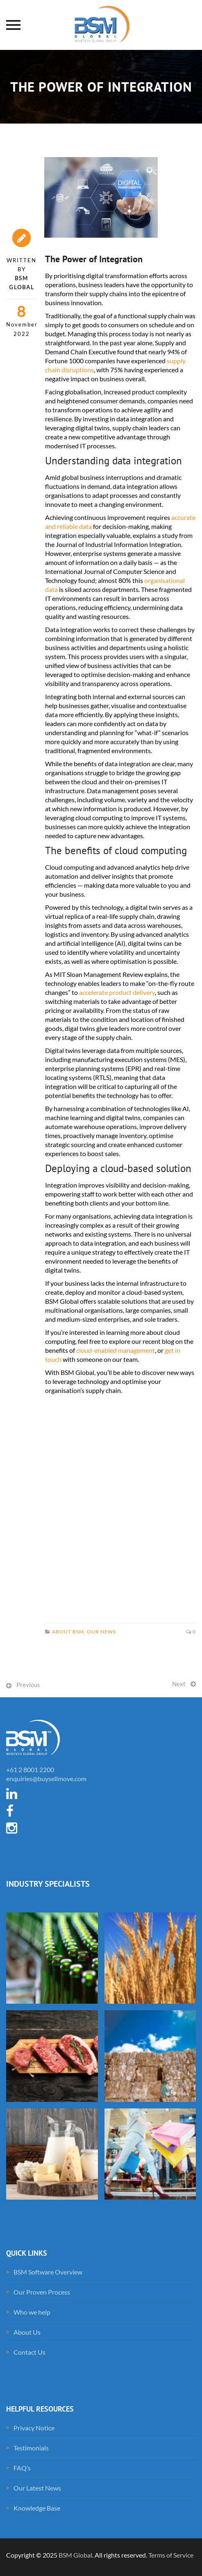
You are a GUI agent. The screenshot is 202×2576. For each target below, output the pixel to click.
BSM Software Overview (48, 2272)
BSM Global (75, 2555)
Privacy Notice (34, 2428)
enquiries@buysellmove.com (46, 1778)
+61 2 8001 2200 (30, 1769)
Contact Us (29, 2352)
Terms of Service (170, 2555)
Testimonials (31, 2448)
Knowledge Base (37, 2508)
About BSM (68, 1632)
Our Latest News (37, 2488)
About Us (27, 2332)
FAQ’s (22, 2468)
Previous (28, 1684)
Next (179, 1683)
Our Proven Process (42, 2292)
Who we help (32, 2312)
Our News (101, 1632)
